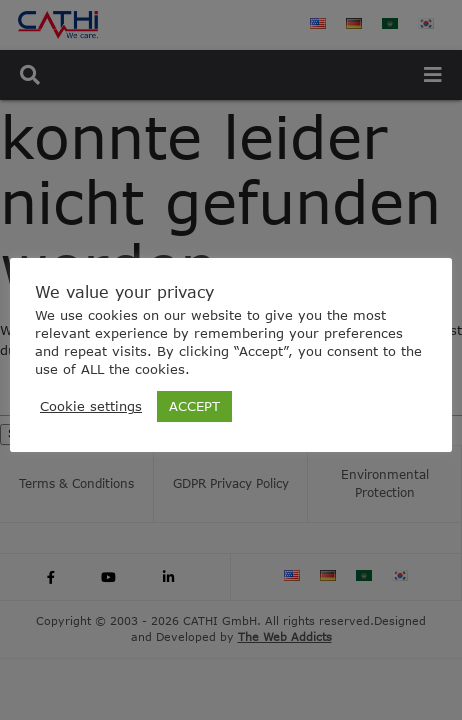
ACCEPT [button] (194, 406)
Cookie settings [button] (91, 406)
